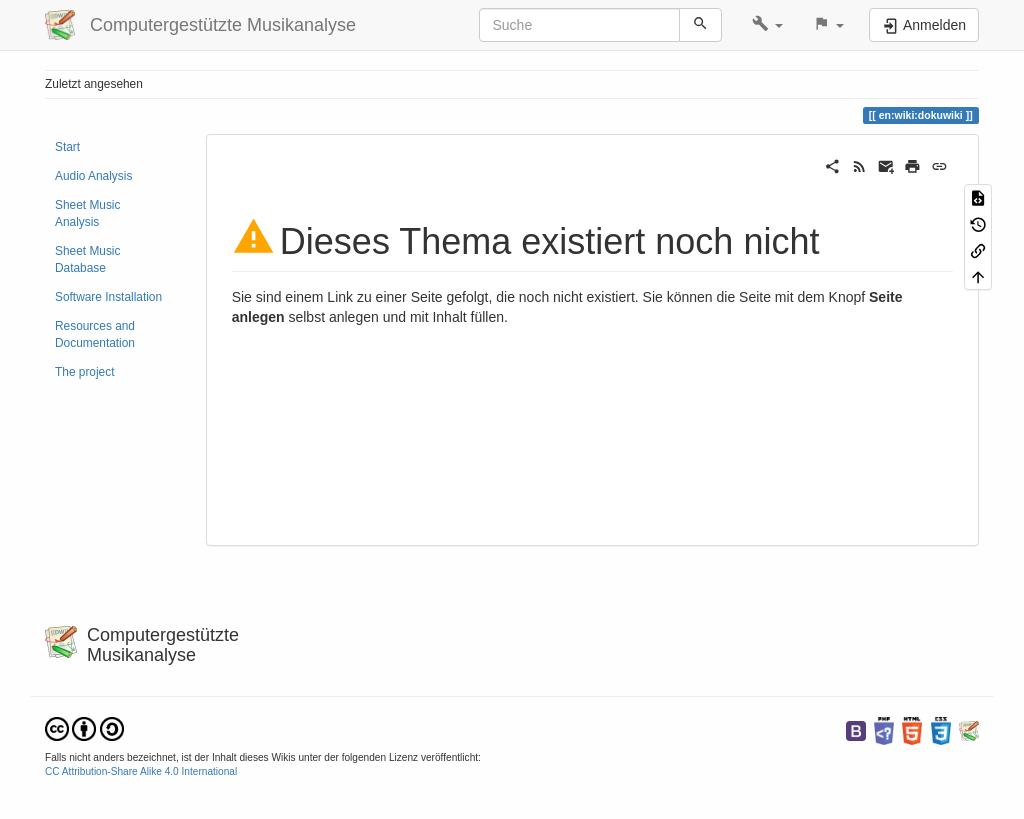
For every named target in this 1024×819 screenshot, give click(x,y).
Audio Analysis (93, 176)
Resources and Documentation (95, 334)
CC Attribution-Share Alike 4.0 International (141, 771)
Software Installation (108, 297)
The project (84, 372)
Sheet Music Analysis (87, 213)
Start (67, 147)
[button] (767, 25)
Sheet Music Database (87, 259)
